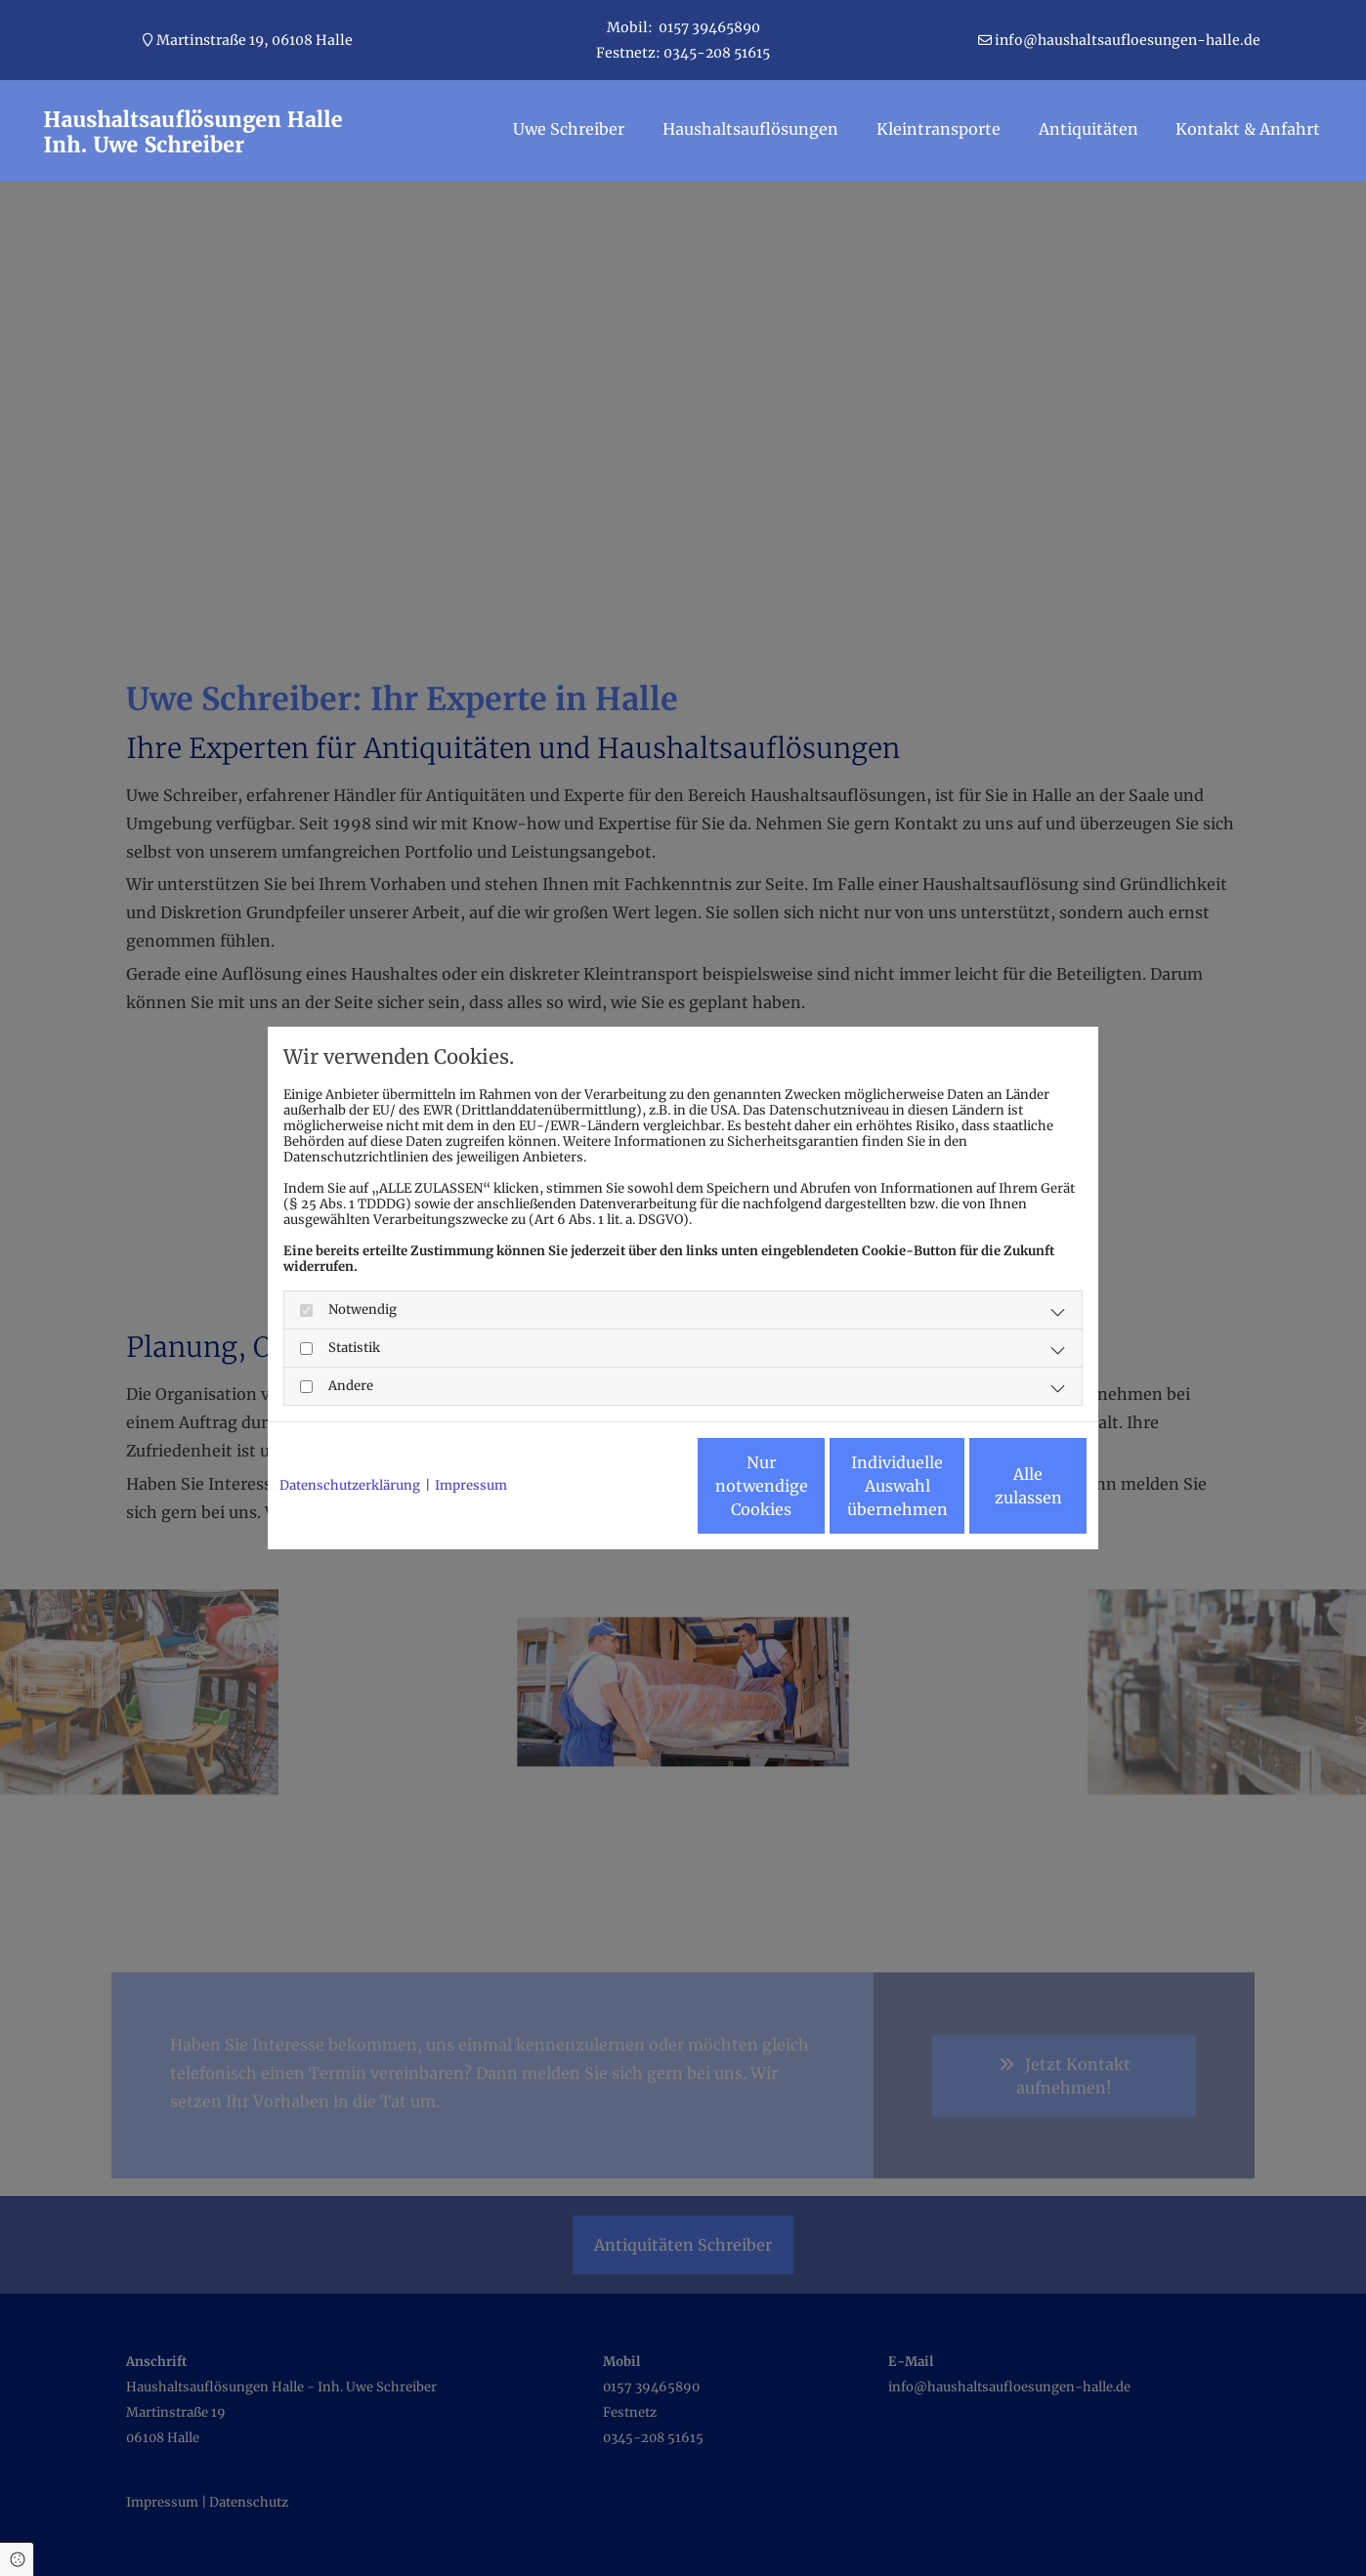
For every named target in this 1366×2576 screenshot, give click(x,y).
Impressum (471, 1433)
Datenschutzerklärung (349, 1433)
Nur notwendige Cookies (625, 1493)
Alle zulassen (996, 1493)
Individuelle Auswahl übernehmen (810, 1493)
